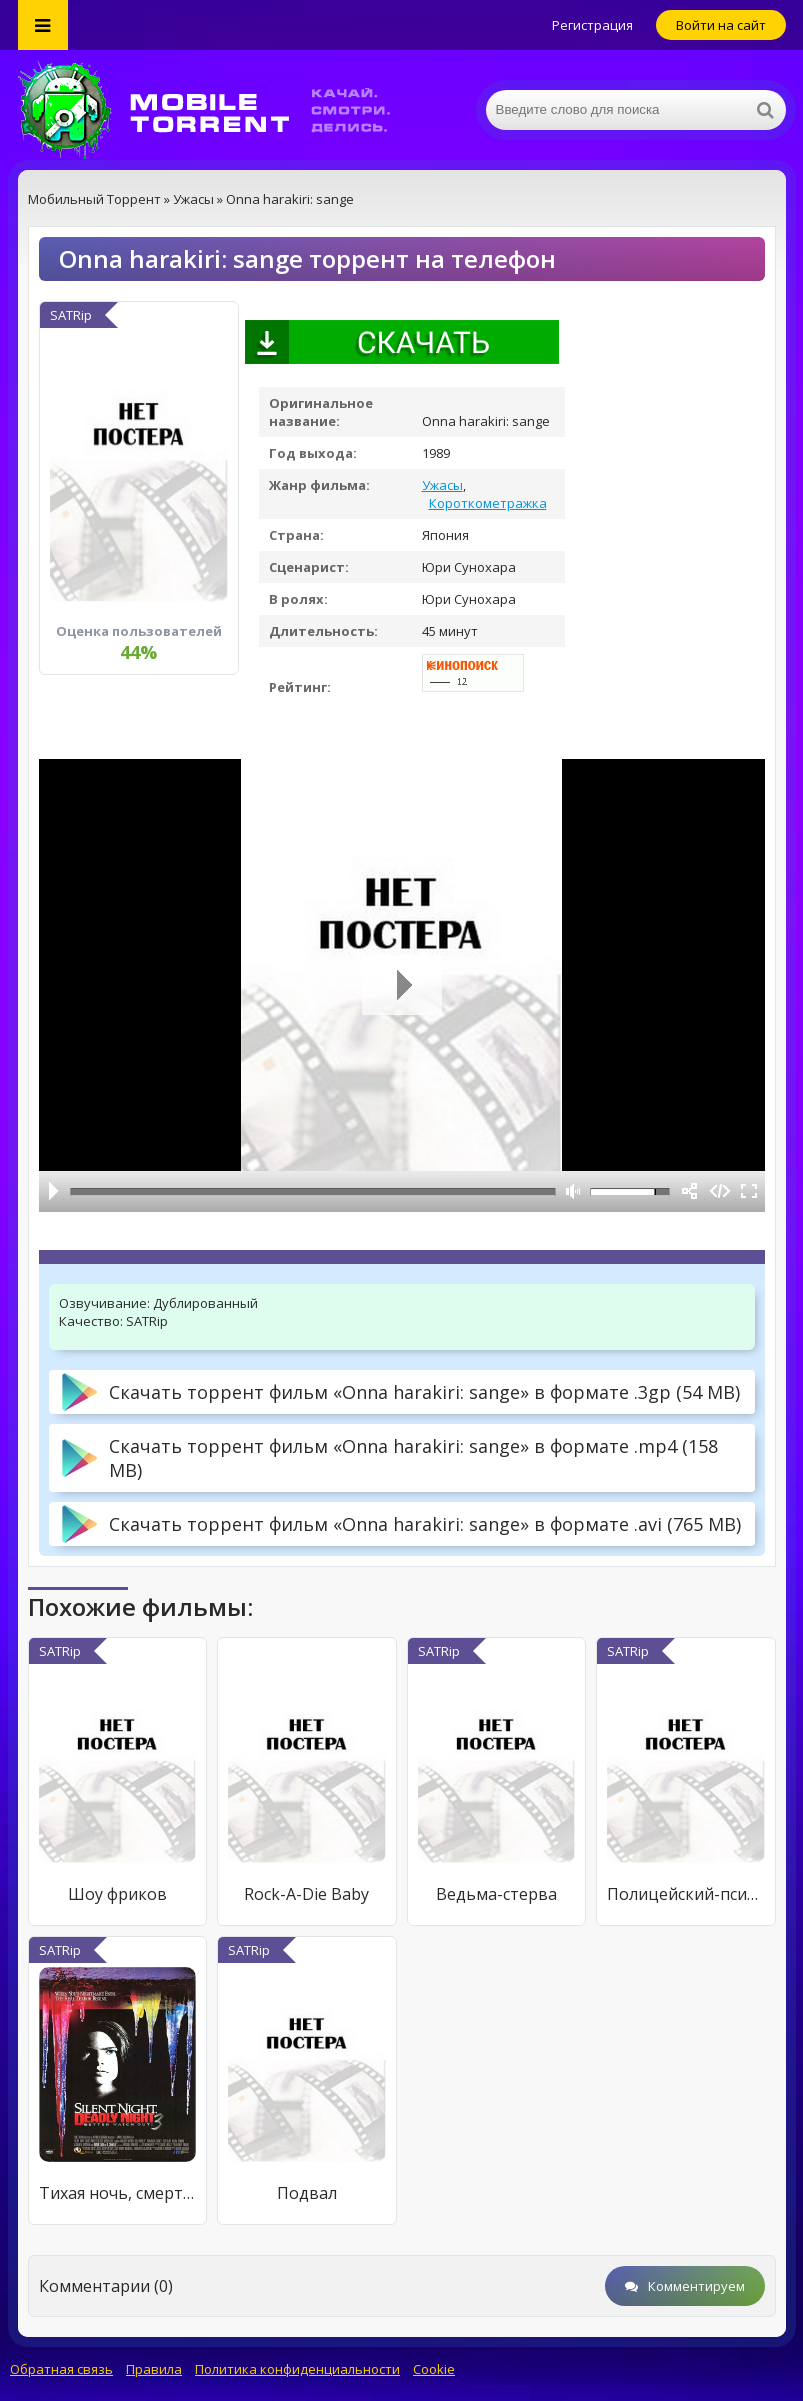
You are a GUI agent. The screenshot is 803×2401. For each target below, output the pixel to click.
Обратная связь (61, 2369)
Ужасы (442, 485)
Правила (154, 2369)
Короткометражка (488, 503)
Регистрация (592, 25)
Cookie (434, 2369)
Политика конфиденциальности (297, 2369)
